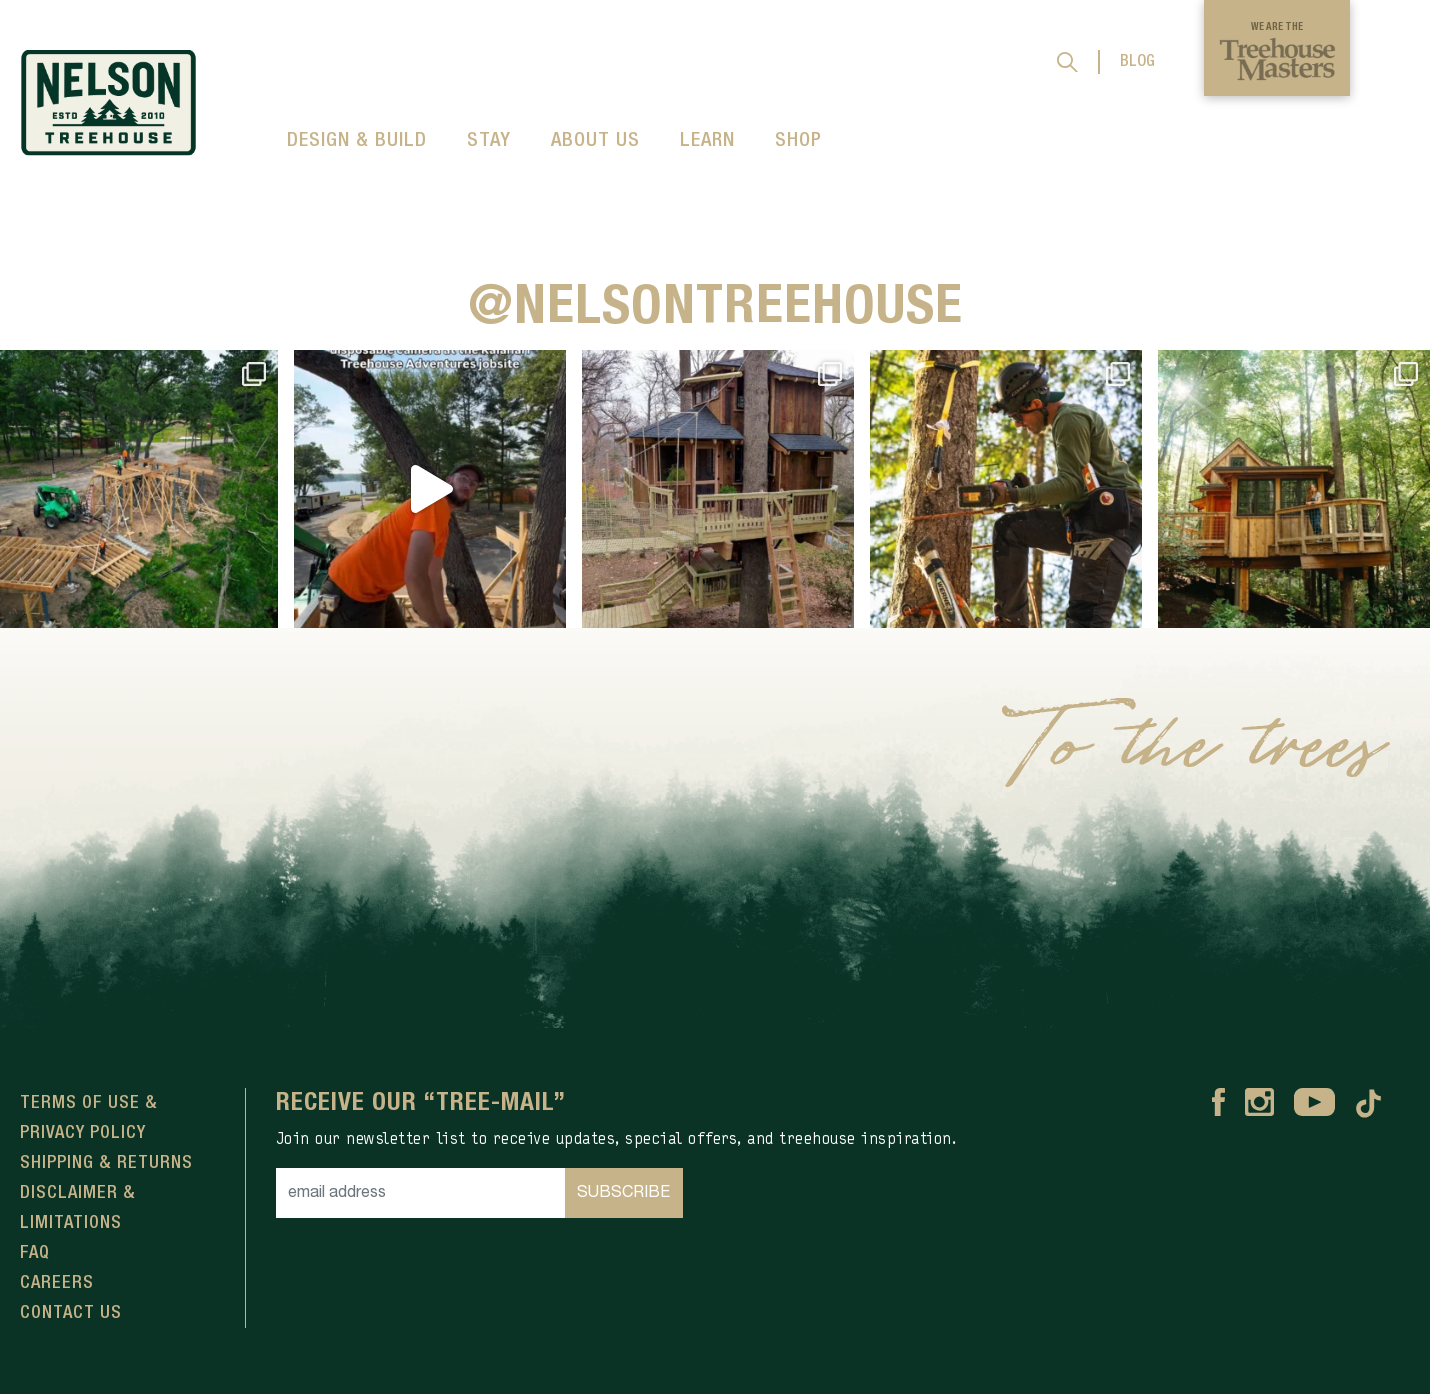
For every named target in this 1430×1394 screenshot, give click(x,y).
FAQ (35, 1253)
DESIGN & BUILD (357, 141)
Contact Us (71, 1313)
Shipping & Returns (106, 1163)
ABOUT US (595, 141)
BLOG (1137, 62)
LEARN (707, 141)
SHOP (798, 141)
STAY (489, 141)
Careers (57, 1283)
